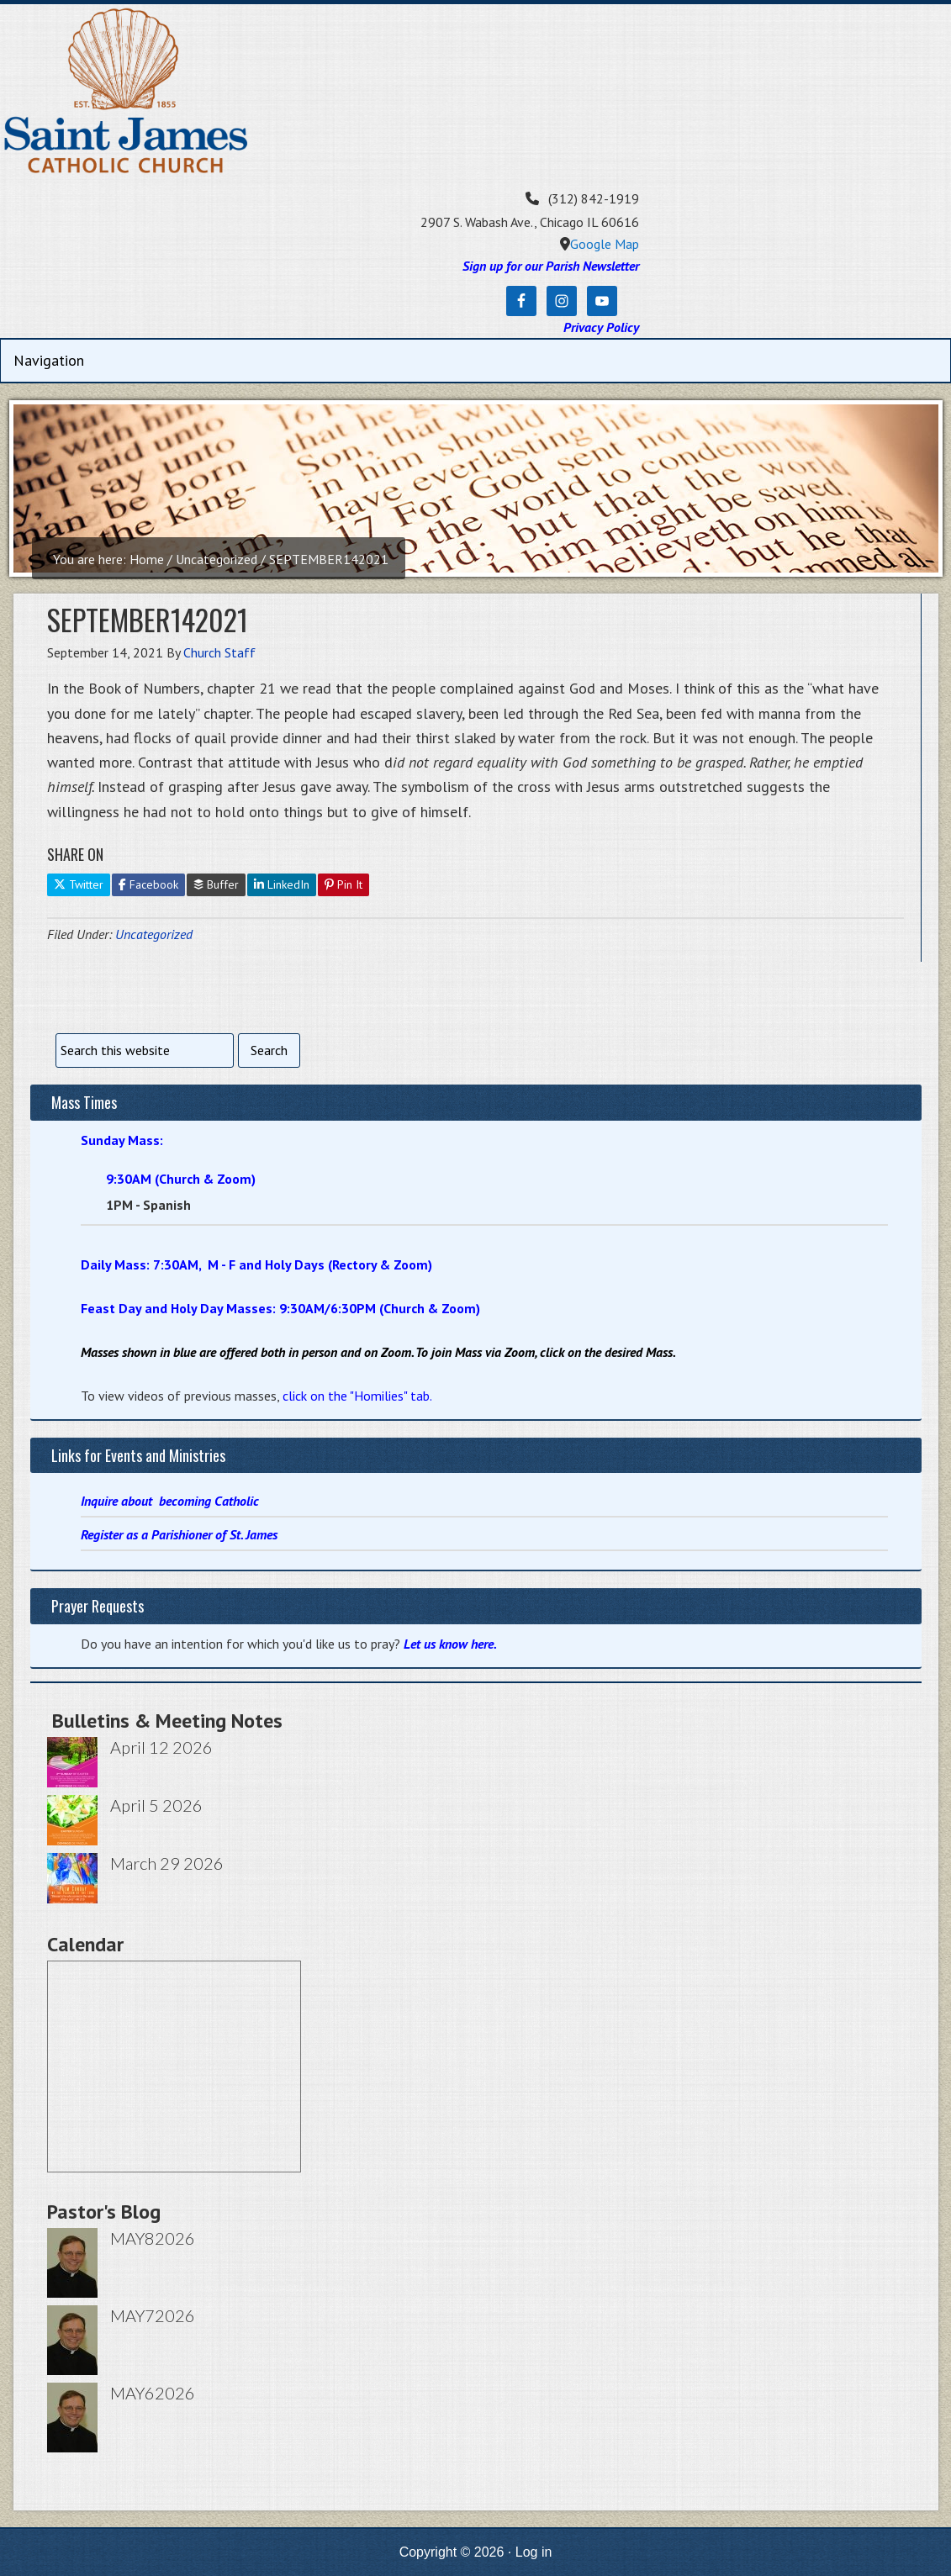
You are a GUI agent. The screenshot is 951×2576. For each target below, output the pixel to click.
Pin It (343, 884)
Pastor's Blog (104, 2212)
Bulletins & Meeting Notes (167, 1721)
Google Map (604, 243)
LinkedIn (281, 884)
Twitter (78, 884)
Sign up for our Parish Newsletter (550, 265)
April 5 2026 (156, 1805)
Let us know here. (450, 1643)
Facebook (148, 884)
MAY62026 (152, 2393)
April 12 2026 (161, 1747)
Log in (533, 2552)
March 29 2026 (167, 1863)
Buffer (216, 884)
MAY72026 (152, 2315)
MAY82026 (152, 2238)
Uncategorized (154, 934)
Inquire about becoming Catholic (170, 1500)
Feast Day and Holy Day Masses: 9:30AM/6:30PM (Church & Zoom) (280, 1308)
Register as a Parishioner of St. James (179, 1534)
